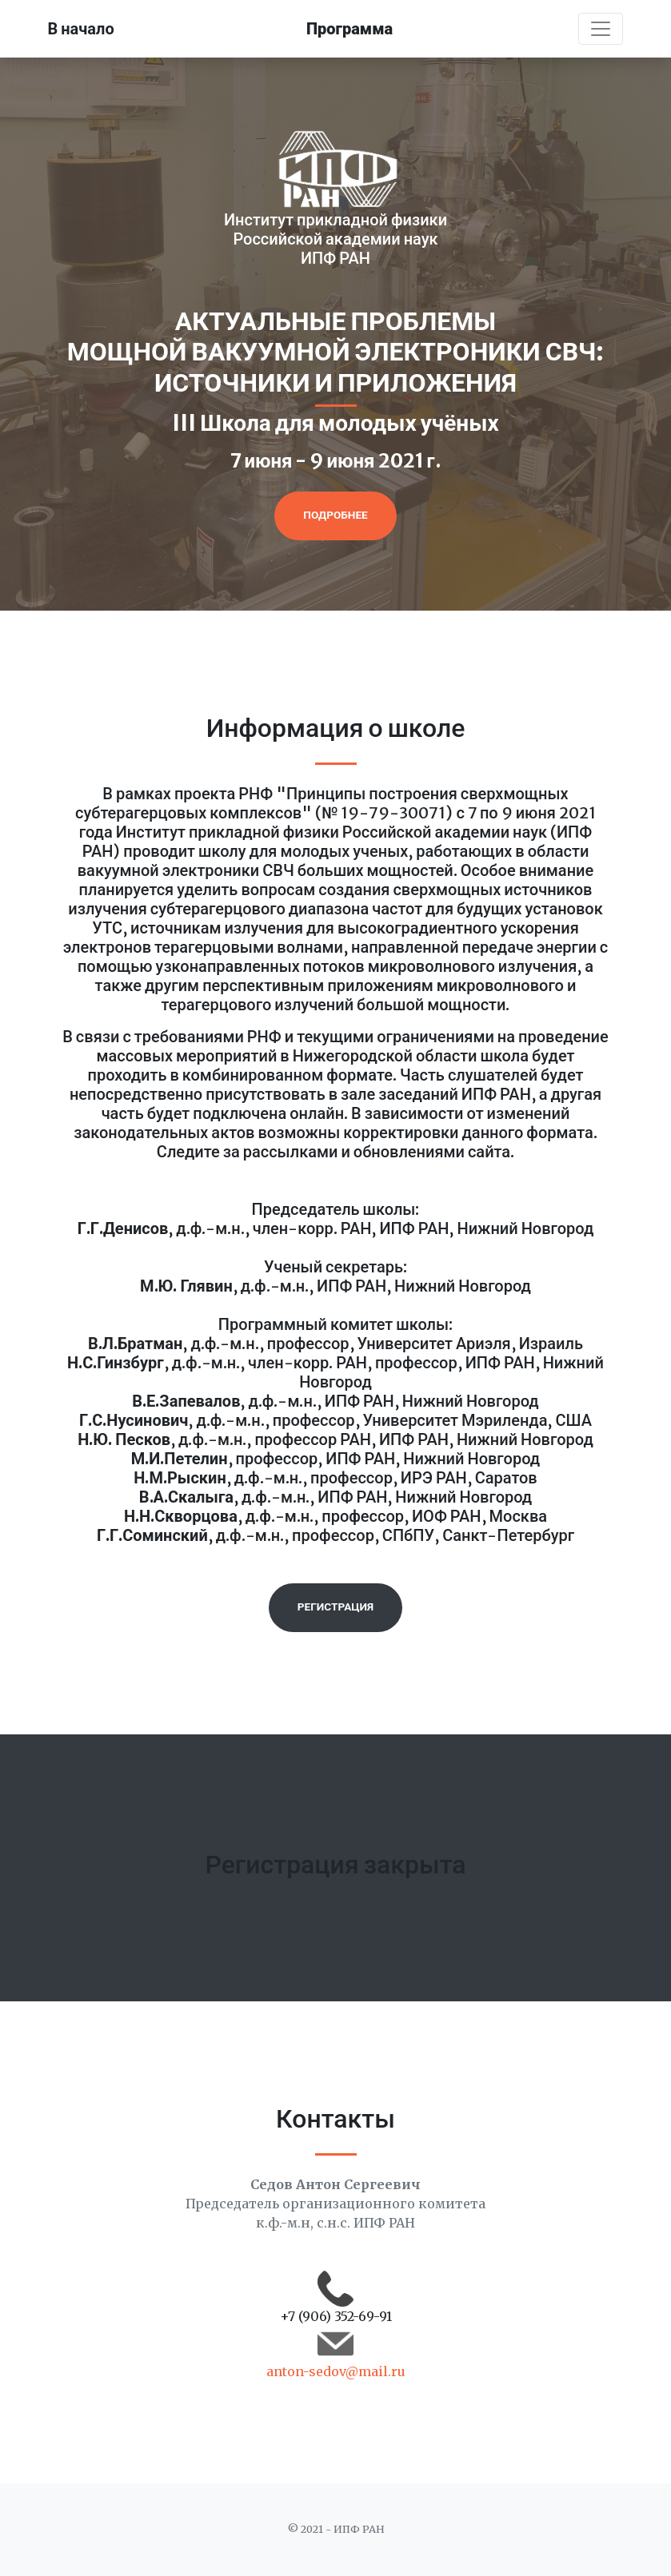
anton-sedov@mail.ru (335, 2371)
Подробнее (335, 515)
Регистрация (335, 1607)
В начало (81, 28)
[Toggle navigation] (600, 29)
